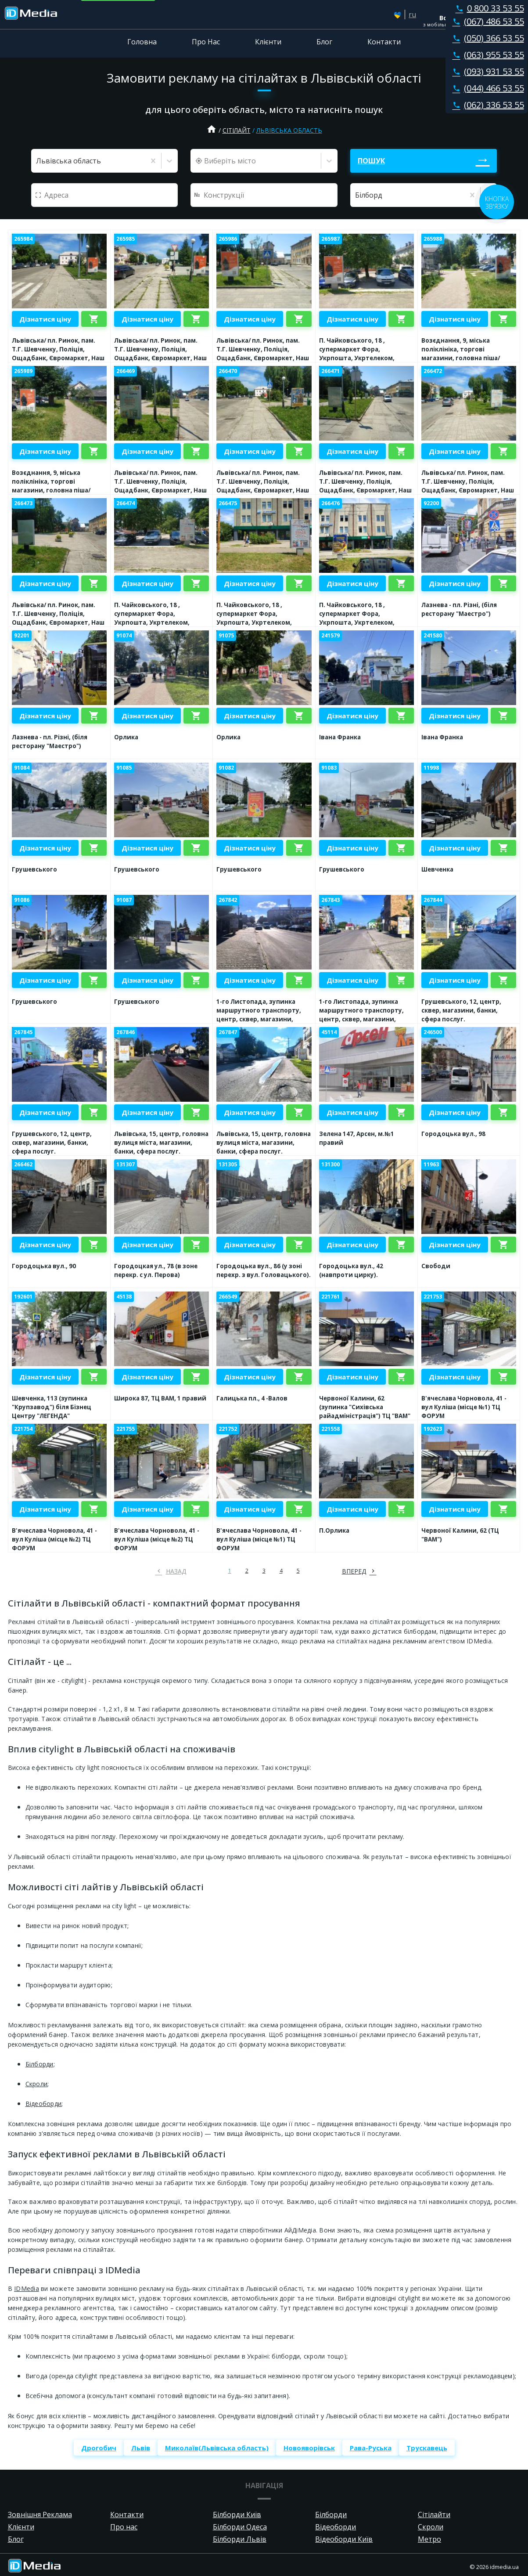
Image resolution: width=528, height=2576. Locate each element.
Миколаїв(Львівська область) (217, 2447)
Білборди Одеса (240, 2527)
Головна (142, 42)
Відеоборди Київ (344, 2539)
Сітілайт (237, 130)
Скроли (36, 2084)
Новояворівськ (309, 2447)
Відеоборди (43, 2103)
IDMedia (26, 2288)
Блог (324, 42)
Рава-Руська (371, 2447)
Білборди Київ (237, 2514)
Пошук (371, 161)
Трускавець (426, 2447)
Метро (429, 2539)
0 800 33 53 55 (488, 8)
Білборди (39, 2064)
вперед (354, 1571)
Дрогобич (98, 2447)
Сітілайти (434, 2514)
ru (412, 14)
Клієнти (268, 42)
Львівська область (289, 130)
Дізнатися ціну (45, 319)
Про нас (123, 2527)
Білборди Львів (239, 2539)
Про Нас (206, 42)
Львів (140, 2447)
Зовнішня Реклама (40, 2514)
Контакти (384, 42)
